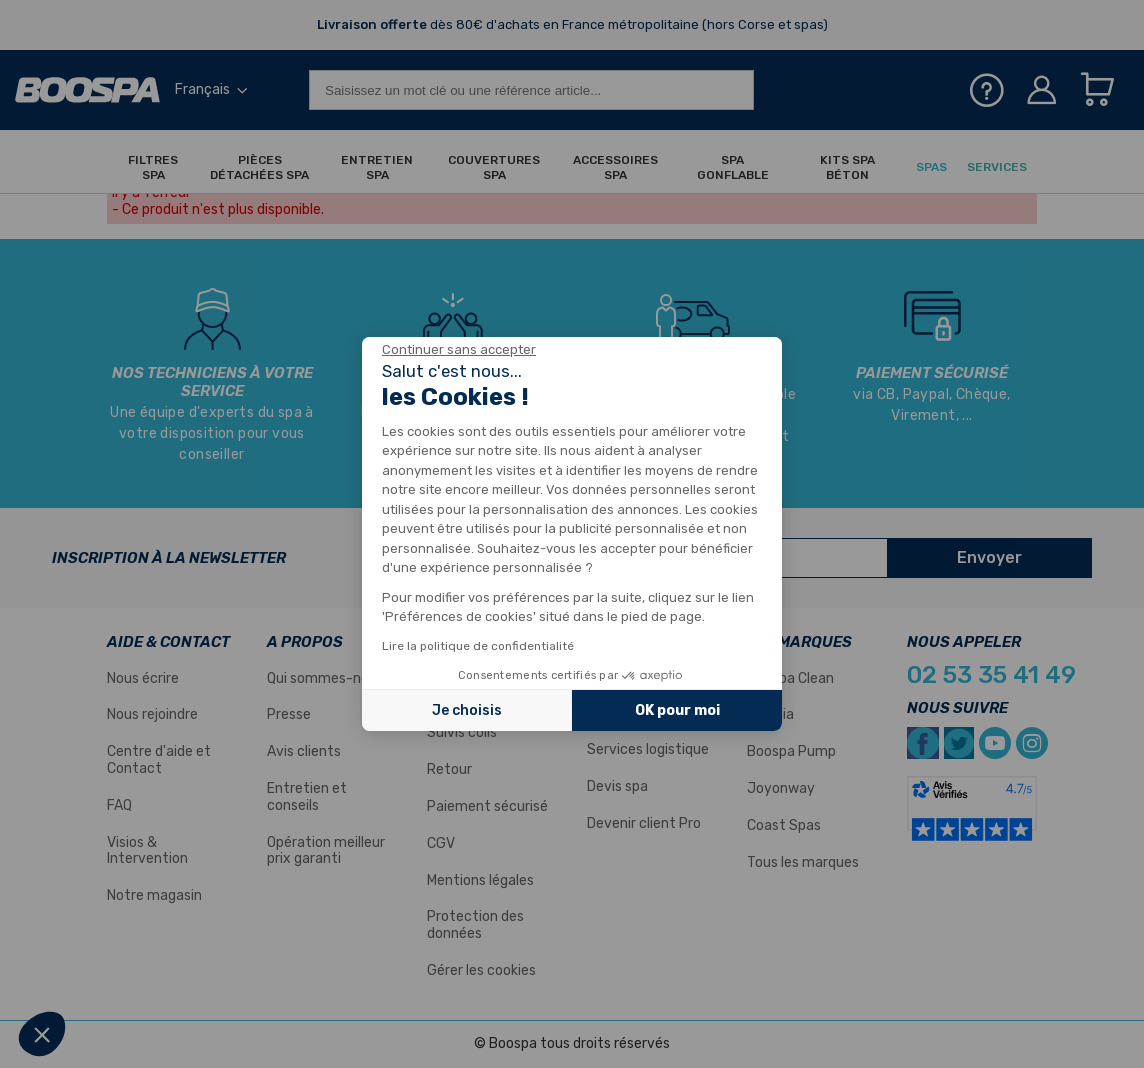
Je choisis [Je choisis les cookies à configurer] (467, 710)
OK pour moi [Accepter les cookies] (677, 710)
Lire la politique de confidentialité (478, 646)
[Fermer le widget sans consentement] (459, 350)
